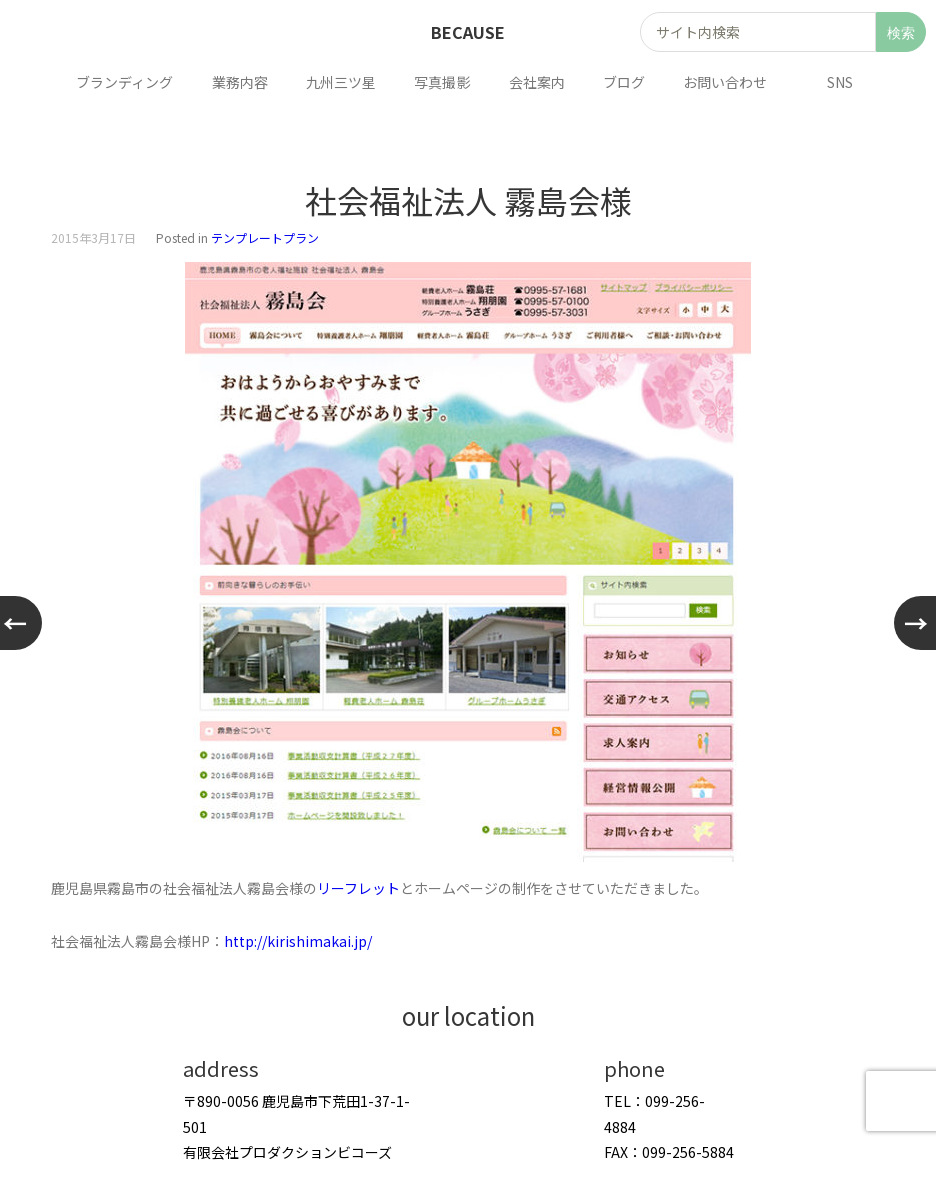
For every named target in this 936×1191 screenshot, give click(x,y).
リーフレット (358, 888)
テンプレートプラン (265, 237)
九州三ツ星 (346, 82)
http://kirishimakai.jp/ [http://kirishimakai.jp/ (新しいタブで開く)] (298, 941)
